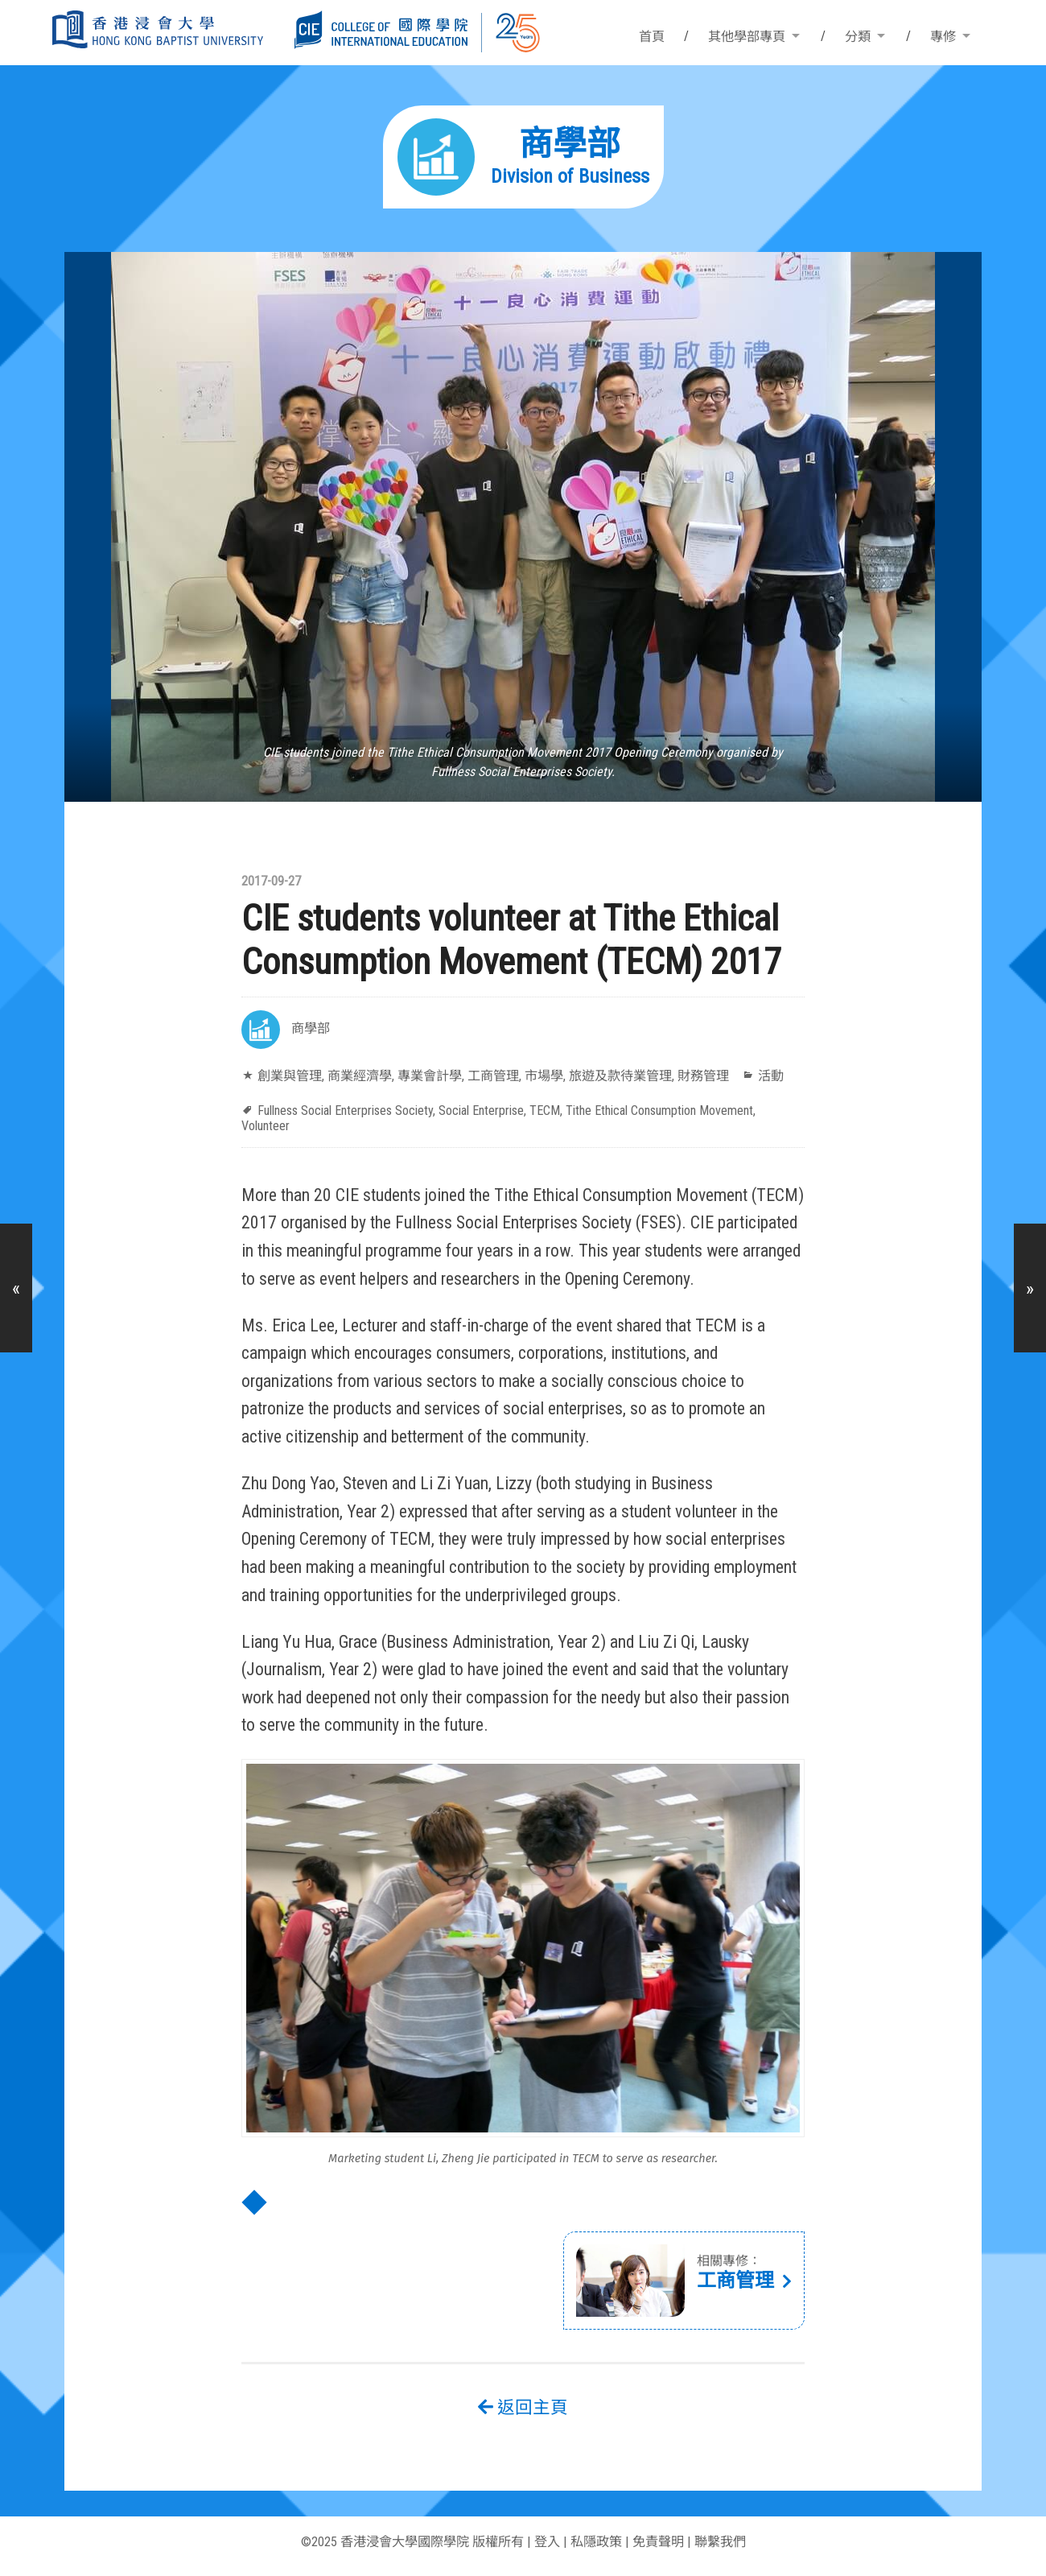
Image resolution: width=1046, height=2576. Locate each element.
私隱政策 (596, 2541)
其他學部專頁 (746, 36)
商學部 (310, 1028)
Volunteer (265, 1125)
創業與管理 (289, 1076)
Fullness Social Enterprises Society (345, 1110)
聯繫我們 (720, 2541)
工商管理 (493, 1076)
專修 (943, 36)
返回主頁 (523, 2407)
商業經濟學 (359, 1076)
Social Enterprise (481, 1110)
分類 (858, 36)
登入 (547, 2541)
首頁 (652, 36)
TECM (544, 1110)
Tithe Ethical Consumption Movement (659, 1110)
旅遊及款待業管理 (620, 1076)
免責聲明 (658, 2541)
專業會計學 (429, 1076)
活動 (771, 1076)
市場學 (544, 1076)
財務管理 (703, 1076)
